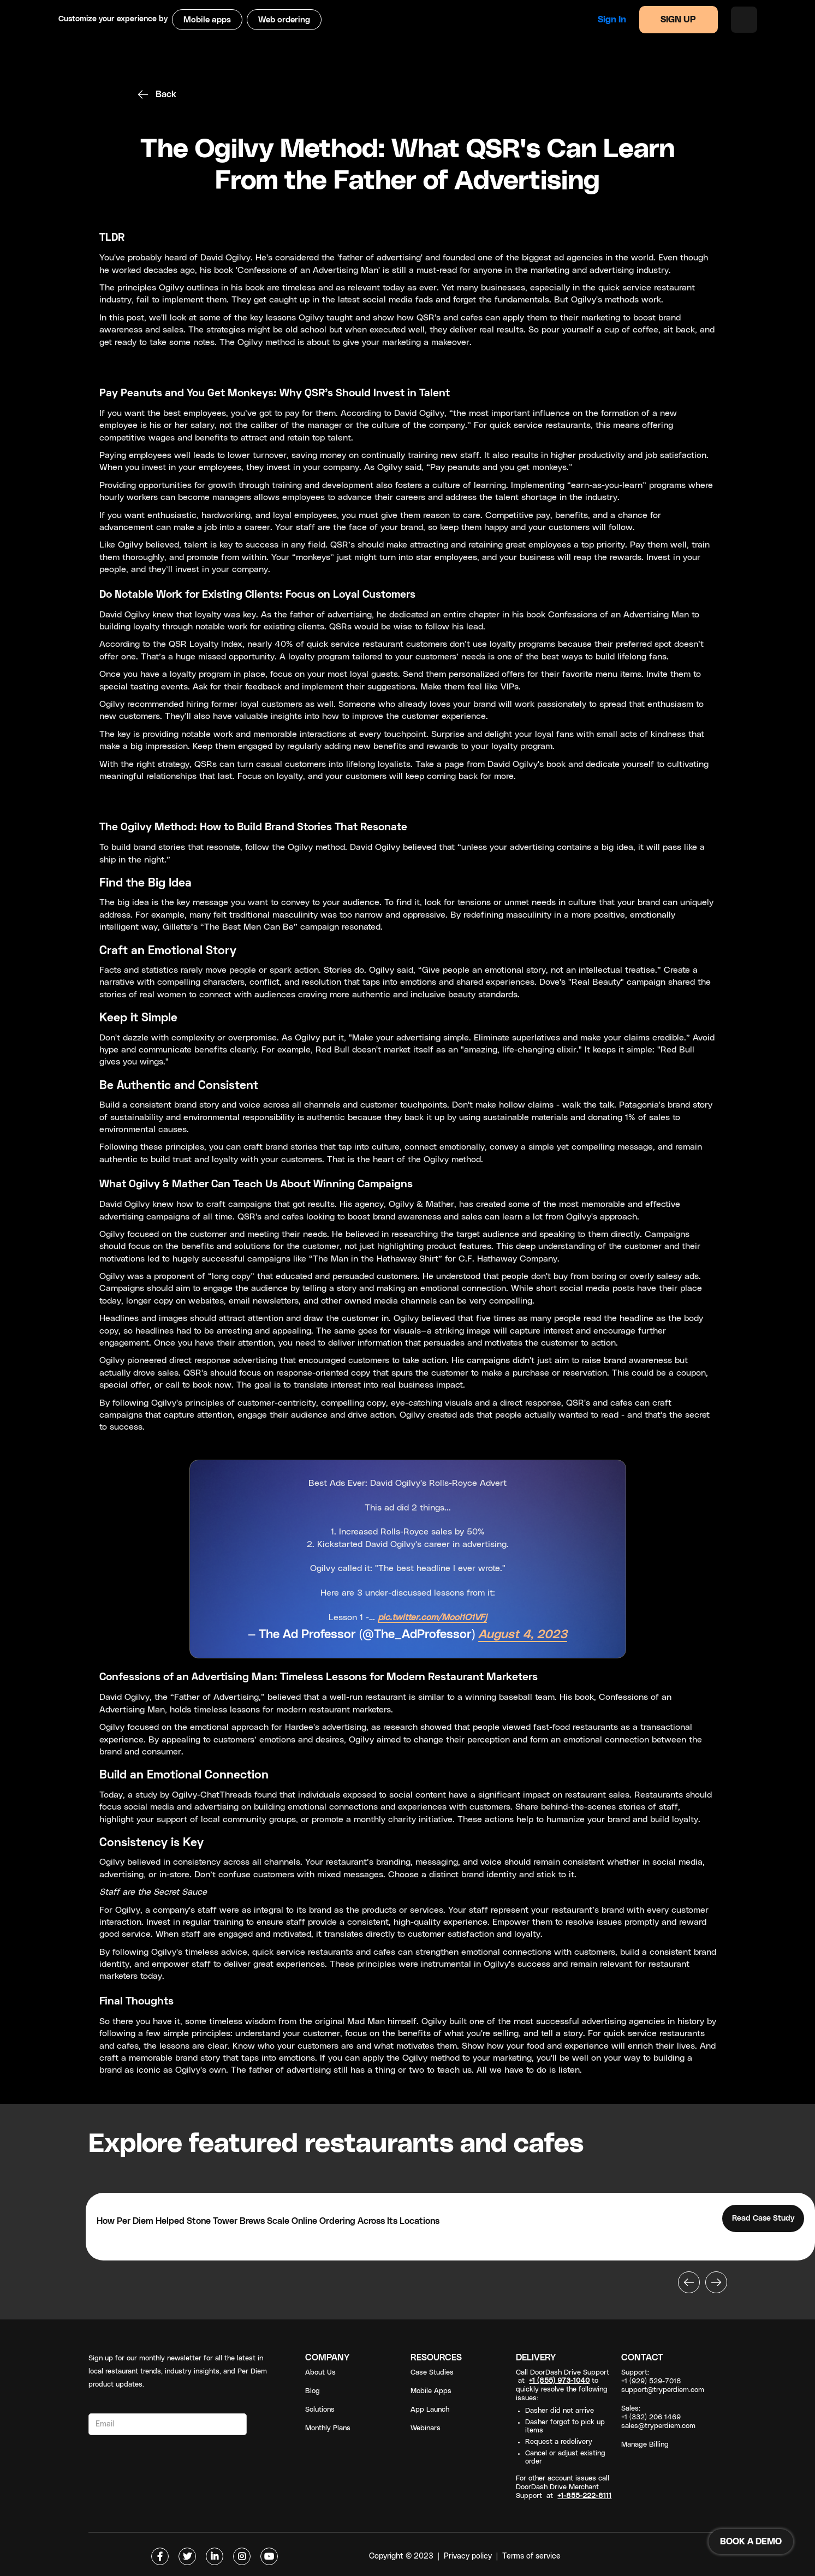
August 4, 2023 (522, 1634)
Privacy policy (468, 2556)
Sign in (612, 19)
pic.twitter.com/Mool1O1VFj (432, 1617)
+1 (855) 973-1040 (559, 2380)
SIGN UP (678, 19)
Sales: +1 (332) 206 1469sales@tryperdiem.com (658, 2417)
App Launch (430, 2409)
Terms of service (531, 2556)
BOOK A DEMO (751, 2541)
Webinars (426, 2428)
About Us (320, 2372)
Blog (312, 2391)
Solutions (320, 2409)
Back (166, 94)
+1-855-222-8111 (584, 2496)
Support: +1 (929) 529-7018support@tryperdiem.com (662, 2381)
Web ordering (284, 20)
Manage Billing (645, 2444)
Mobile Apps (431, 2391)
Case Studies (432, 2372)
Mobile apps (207, 20)
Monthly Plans (327, 2428)
